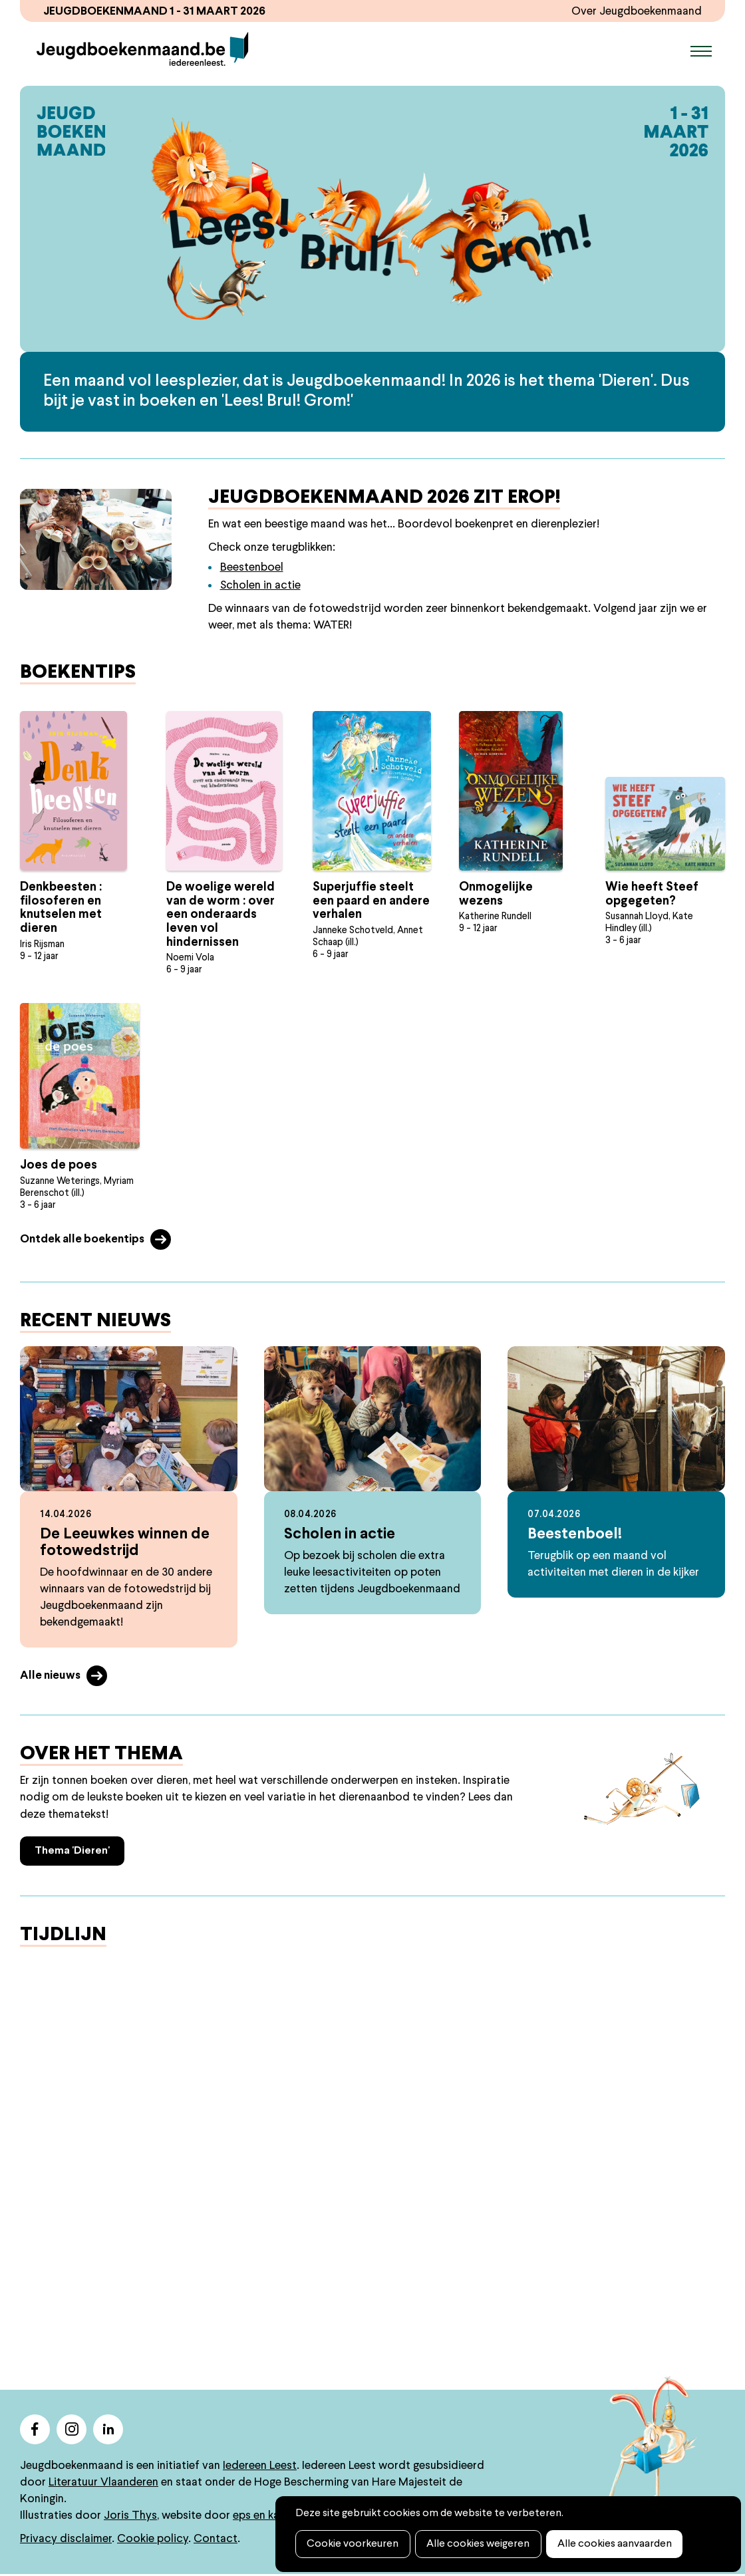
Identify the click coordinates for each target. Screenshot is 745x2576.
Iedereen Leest (260, 2466)
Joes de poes (58, 1166)
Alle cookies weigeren (475, 2544)
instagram (71, 2430)
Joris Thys (130, 2516)
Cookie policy (152, 2539)
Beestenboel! (574, 1535)
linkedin (108, 2430)
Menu (701, 51)
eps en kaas (262, 2516)
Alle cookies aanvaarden (610, 2544)
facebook (35, 2430)
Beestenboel (251, 568)
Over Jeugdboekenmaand (636, 11)
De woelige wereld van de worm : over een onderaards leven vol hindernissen (220, 916)
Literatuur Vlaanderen (103, 2483)
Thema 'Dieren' (72, 1851)
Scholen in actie (260, 586)
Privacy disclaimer (66, 2539)
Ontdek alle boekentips (82, 1240)
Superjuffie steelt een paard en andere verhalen (371, 902)
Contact (215, 2539)
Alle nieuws (50, 1677)
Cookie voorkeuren (352, 2544)
